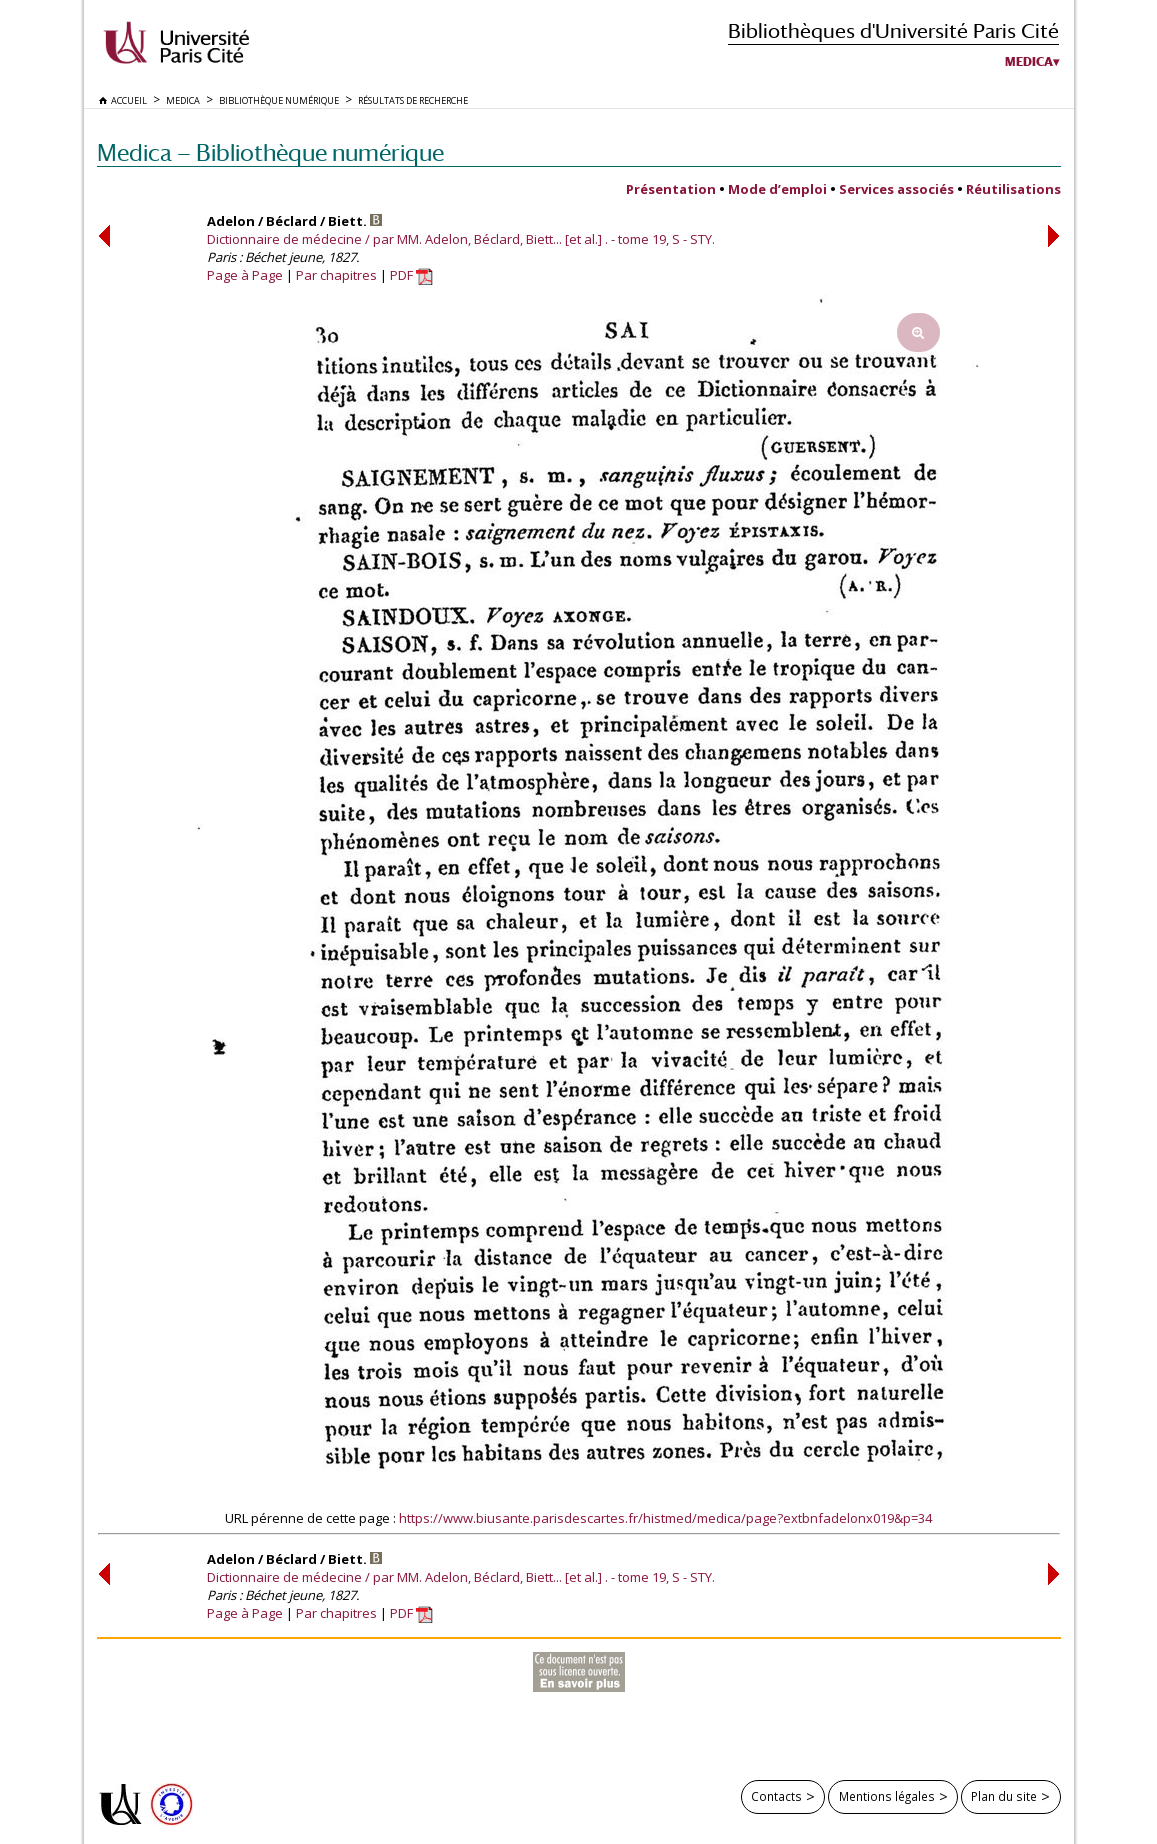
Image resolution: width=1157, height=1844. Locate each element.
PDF (411, 275)
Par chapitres (336, 275)
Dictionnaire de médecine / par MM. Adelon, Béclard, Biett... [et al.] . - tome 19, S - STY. (461, 239)
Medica (1029, 62)
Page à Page (245, 275)
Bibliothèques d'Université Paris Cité (893, 30)
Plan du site (1004, 1796)
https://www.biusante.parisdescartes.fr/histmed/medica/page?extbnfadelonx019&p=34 (665, 1518)
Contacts (776, 1796)
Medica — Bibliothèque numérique (270, 152)
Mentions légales (887, 1796)
